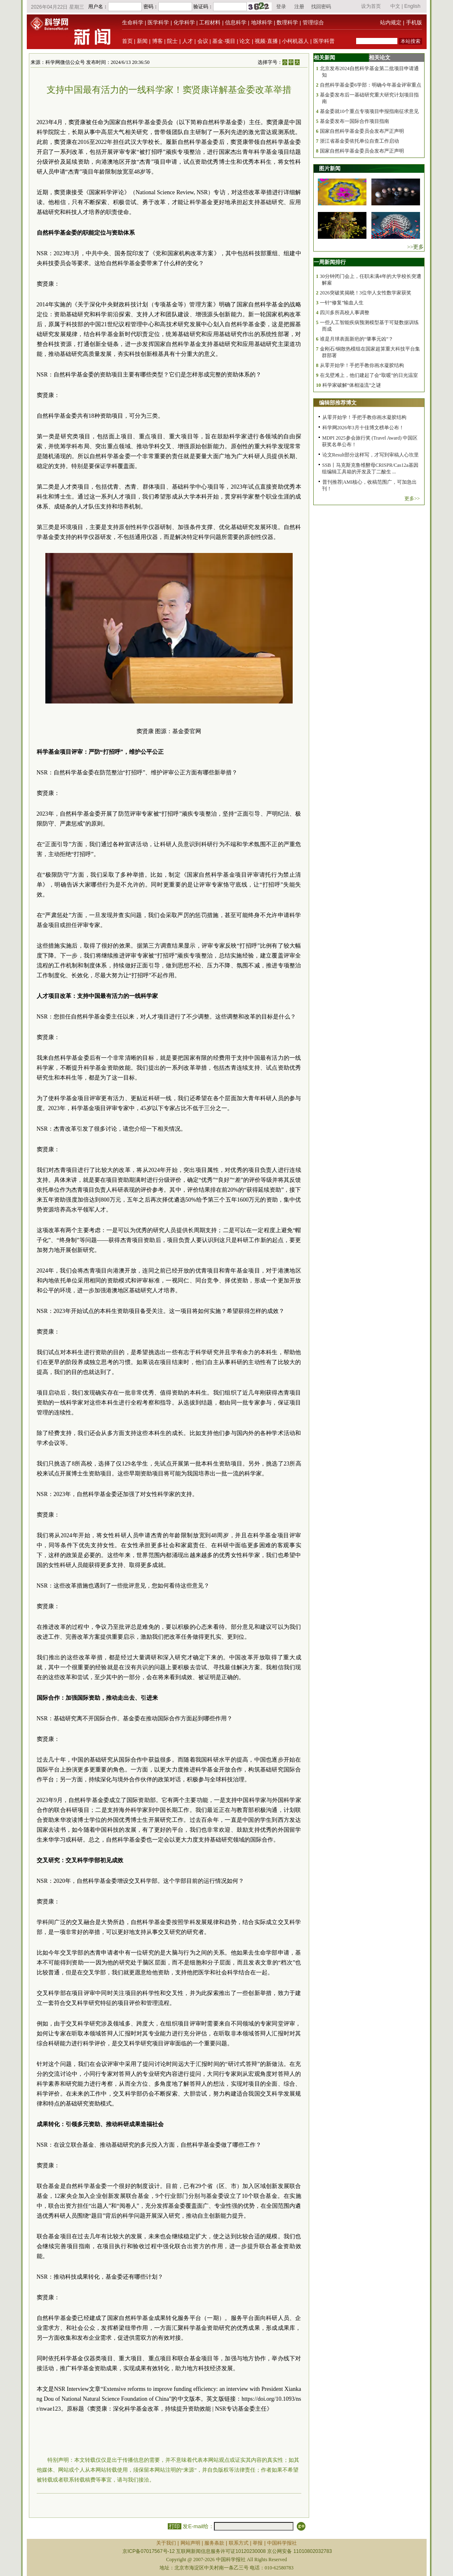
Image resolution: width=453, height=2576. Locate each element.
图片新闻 (329, 168)
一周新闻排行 (330, 262)
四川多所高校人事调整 (344, 312)
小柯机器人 (295, 41)
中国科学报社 (282, 2543)
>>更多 (415, 247)
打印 (174, 2526)
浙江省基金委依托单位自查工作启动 (359, 141)
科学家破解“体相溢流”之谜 (351, 385)
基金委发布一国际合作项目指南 (354, 121)
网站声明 (190, 2543)
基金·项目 (223, 41)
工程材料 (210, 22)
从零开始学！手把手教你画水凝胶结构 (362, 365)
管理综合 (313, 22)
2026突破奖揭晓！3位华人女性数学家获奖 (365, 293)
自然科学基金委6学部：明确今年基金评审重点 (370, 85)
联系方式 (239, 2543)
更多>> (412, 498)
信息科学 (235, 22)
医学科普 (324, 41)
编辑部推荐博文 (338, 403)
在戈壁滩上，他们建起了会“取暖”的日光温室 (369, 375)
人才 (187, 41)
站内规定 (390, 22)
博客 (157, 41)
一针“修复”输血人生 (342, 303)
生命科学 (132, 22)
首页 (127, 41)
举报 (258, 2543)
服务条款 (214, 2543)
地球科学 (261, 22)
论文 (244, 41)
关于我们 (166, 2543)
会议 (202, 41)
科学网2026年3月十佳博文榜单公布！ (363, 428)
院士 (172, 41)
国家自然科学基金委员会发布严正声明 (362, 131)
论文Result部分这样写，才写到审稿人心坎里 (370, 455)
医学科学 (158, 22)
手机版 (414, 22)
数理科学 (287, 22)
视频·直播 (266, 41)
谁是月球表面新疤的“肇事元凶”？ (357, 339)
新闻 (142, 41)
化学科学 (184, 22)
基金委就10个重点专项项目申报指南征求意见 (369, 111)
